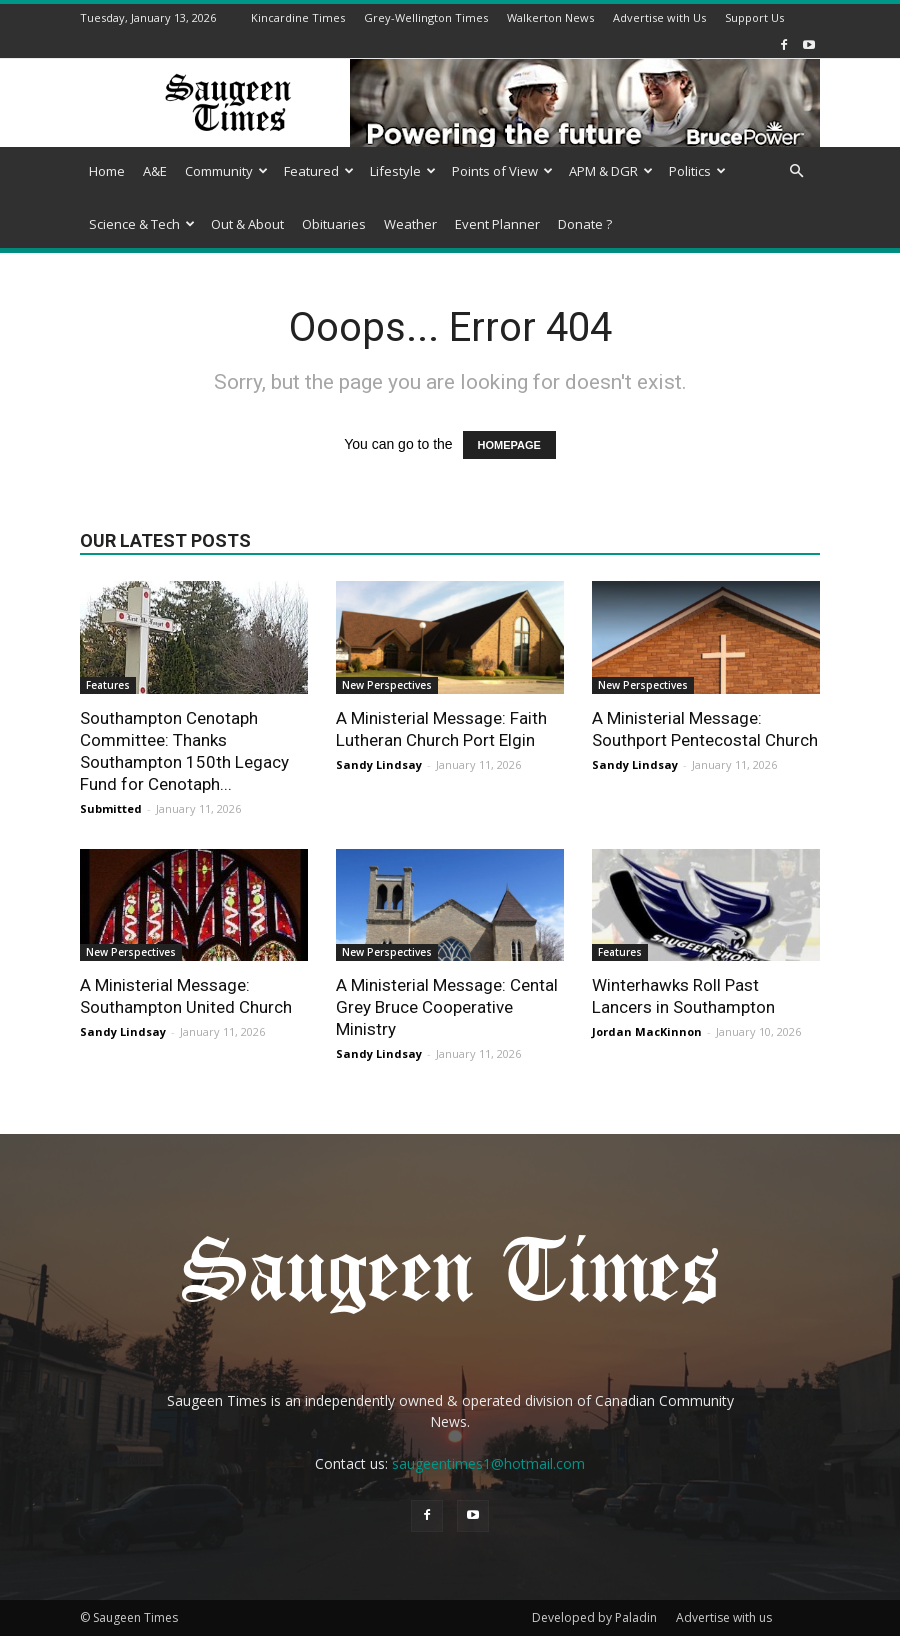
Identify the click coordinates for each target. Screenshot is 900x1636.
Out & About (247, 224)
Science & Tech (142, 224)
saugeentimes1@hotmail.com (488, 1463)
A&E (155, 171)
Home (107, 171)
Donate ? (585, 224)
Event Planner (497, 224)
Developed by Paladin (594, 1617)
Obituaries (334, 224)
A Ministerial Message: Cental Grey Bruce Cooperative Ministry (447, 1007)
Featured (319, 171)
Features (108, 685)
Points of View (502, 171)
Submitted (111, 808)
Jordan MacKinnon (647, 1031)
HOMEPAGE (509, 445)
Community (226, 171)
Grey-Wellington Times (426, 17)
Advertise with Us (659, 17)
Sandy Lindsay (379, 764)
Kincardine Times (298, 17)
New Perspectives (387, 685)
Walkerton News (550, 17)
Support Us (754, 17)
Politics (697, 171)
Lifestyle (403, 171)
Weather (410, 224)
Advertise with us (724, 1617)
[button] (796, 171)
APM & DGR (611, 171)
